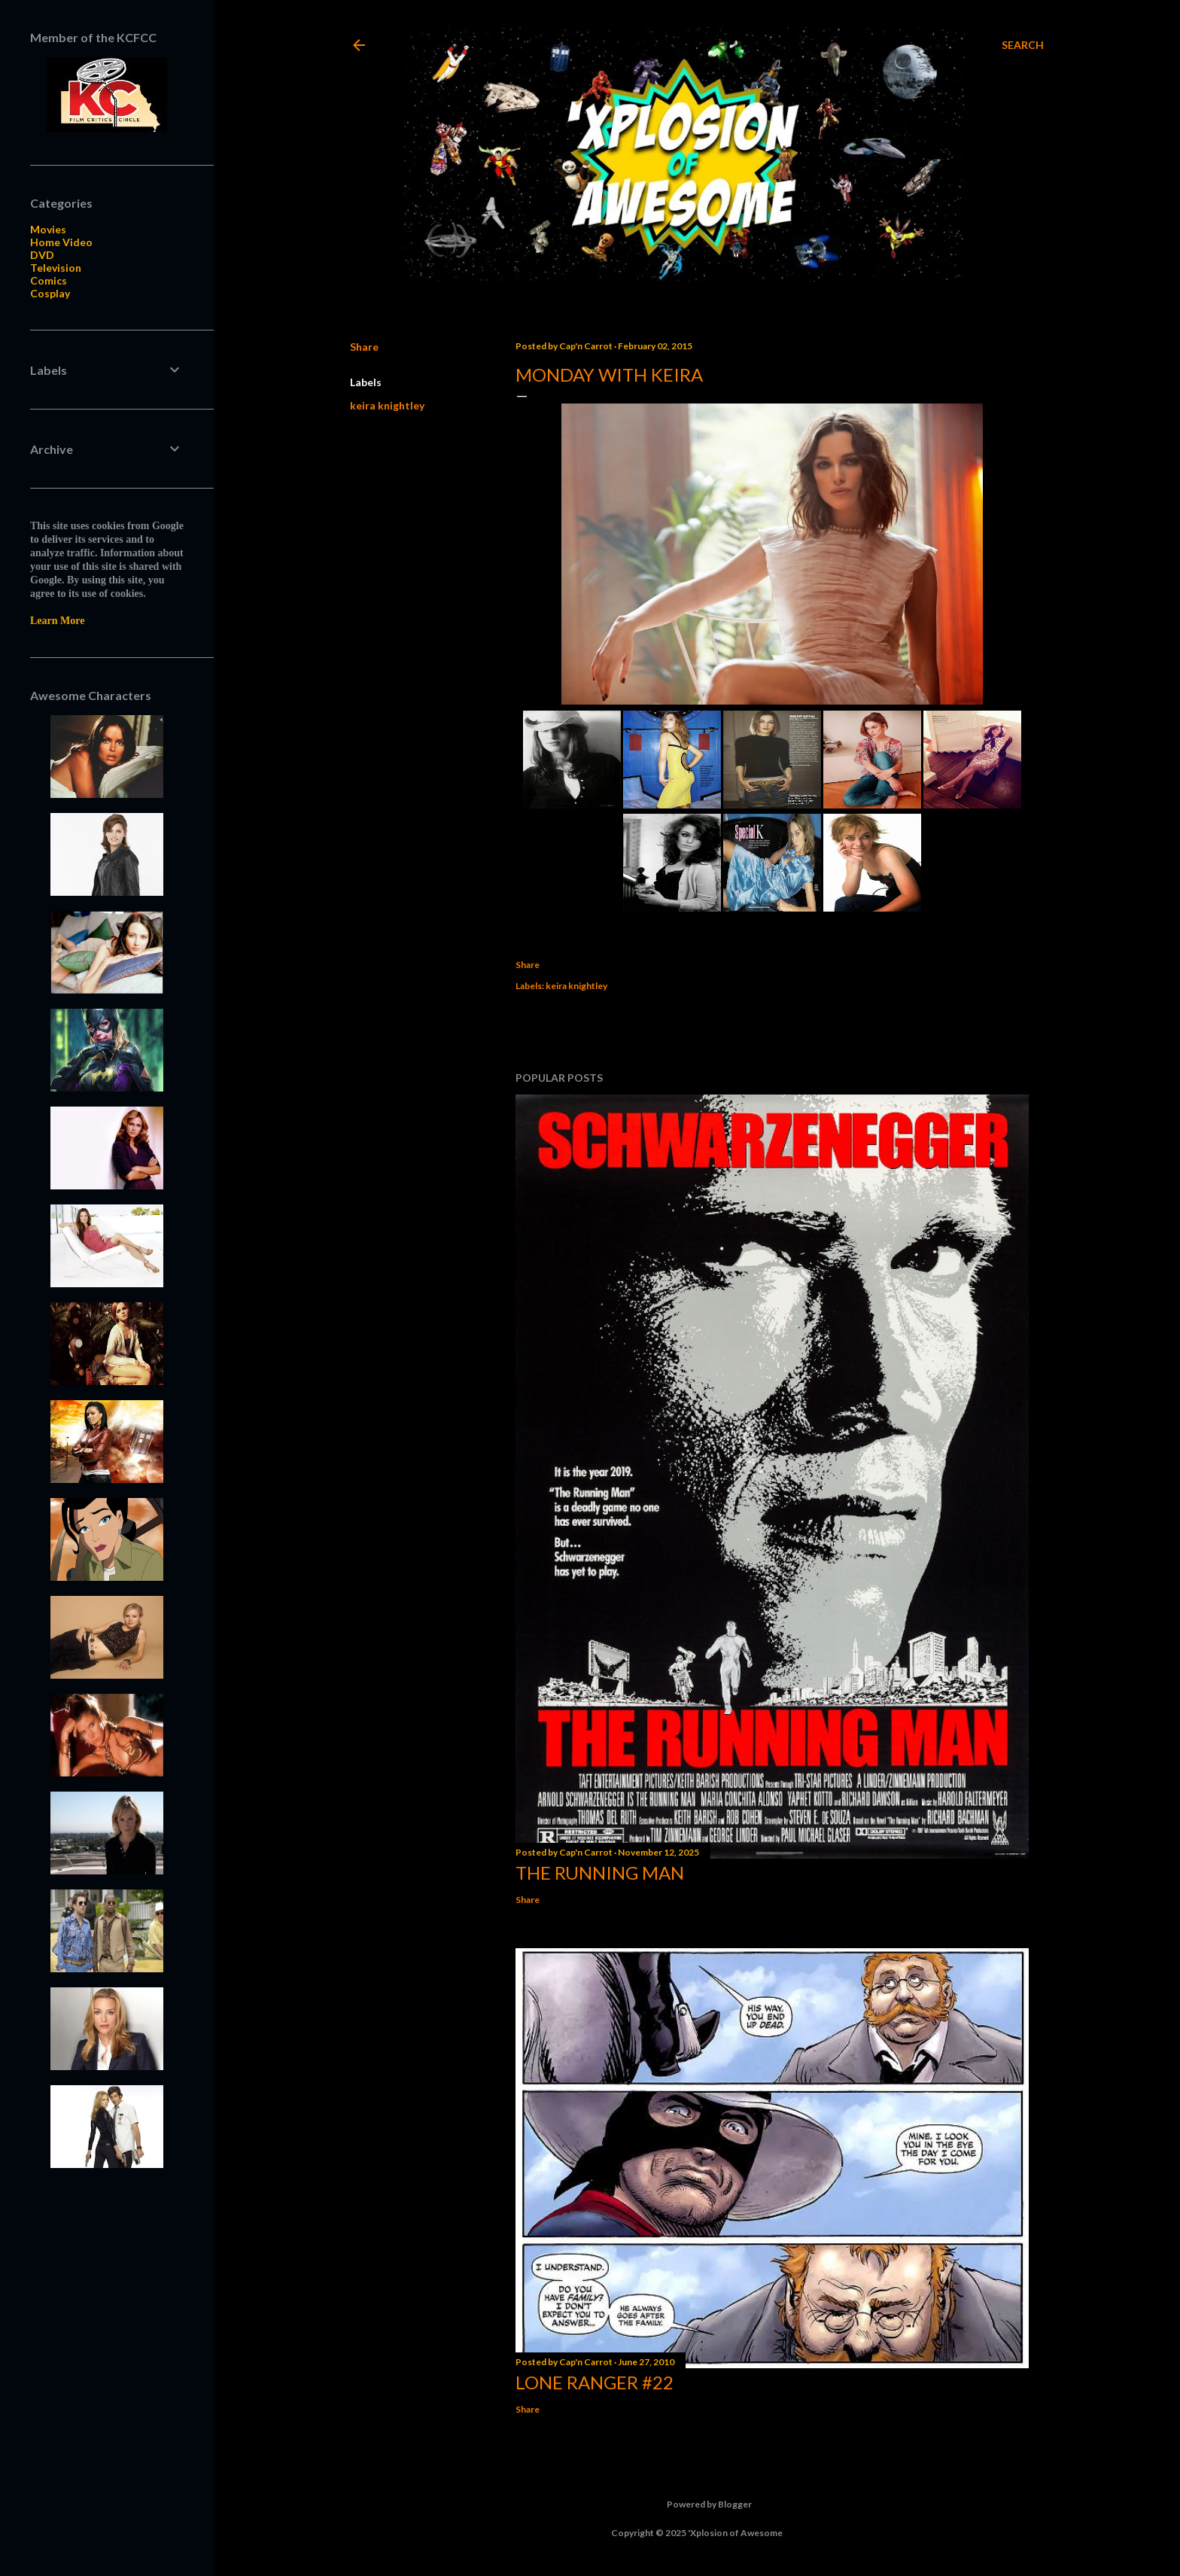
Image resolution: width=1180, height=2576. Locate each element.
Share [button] (364, 346)
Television (55, 267)
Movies (48, 229)
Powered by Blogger (697, 2504)
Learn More (57, 620)
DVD (42, 254)
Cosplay (50, 293)
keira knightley (387, 405)
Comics (48, 280)
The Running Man (599, 1872)
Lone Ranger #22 (594, 2382)
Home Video (61, 242)
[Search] (1023, 45)
